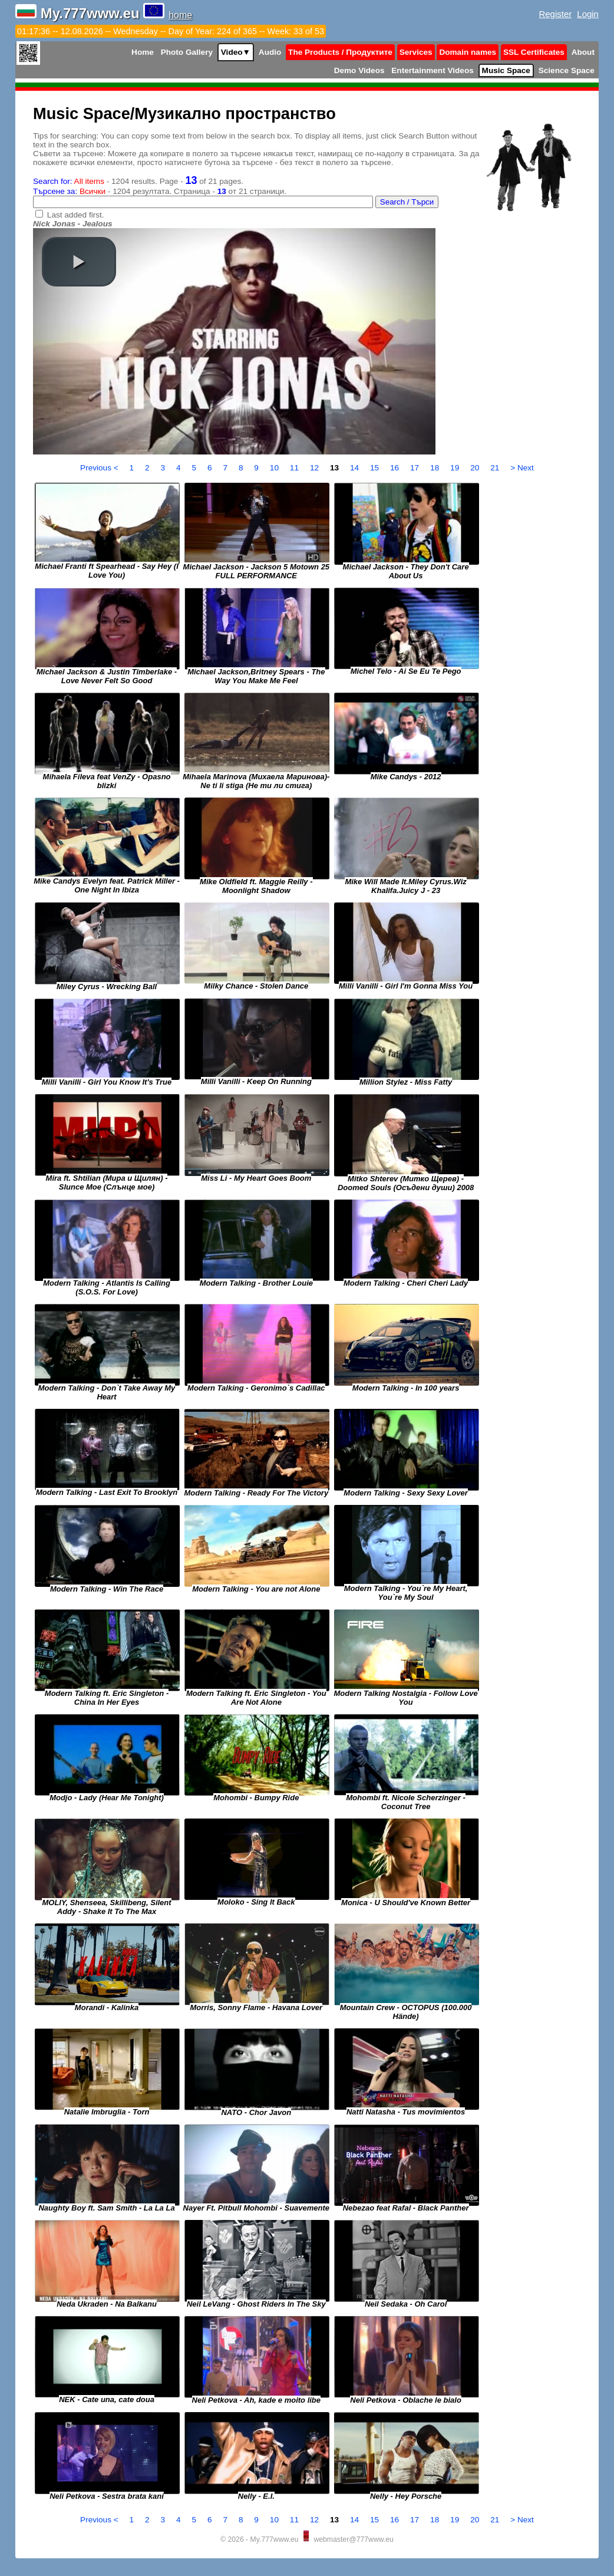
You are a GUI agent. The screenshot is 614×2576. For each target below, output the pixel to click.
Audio (270, 52)
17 (415, 467)
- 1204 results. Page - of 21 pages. (138, 181)
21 (495, 467)
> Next (522, 467)
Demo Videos (359, 70)
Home (142, 52)
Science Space (567, 70)
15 (375, 467)
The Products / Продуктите (340, 52)
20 (475, 467)
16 (395, 467)
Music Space (506, 70)
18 (435, 467)
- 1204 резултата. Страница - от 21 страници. (159, 191)
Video (235, 52)
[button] (79, 261)
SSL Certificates (534, 52)
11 (295, 467)
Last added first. (75, 214)
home (180, 15)
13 (335, 467)
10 (275, 467)
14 (355, 467)
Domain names (467, 52)
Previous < (100, 467)
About (583, 52)
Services (416, 52)
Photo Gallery (187, 52)
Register (555, 14)
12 (315, 467)
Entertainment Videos (432, 70)
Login (588, 14)
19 (455, 467)
